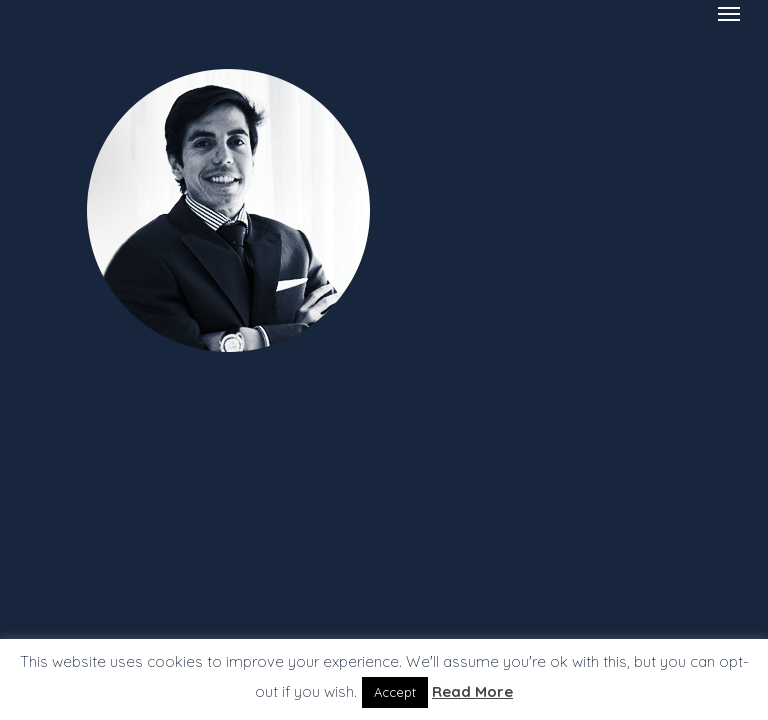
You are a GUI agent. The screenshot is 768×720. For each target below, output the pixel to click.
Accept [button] (395, 692)
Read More (472, 691)
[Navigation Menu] (729, 13)
